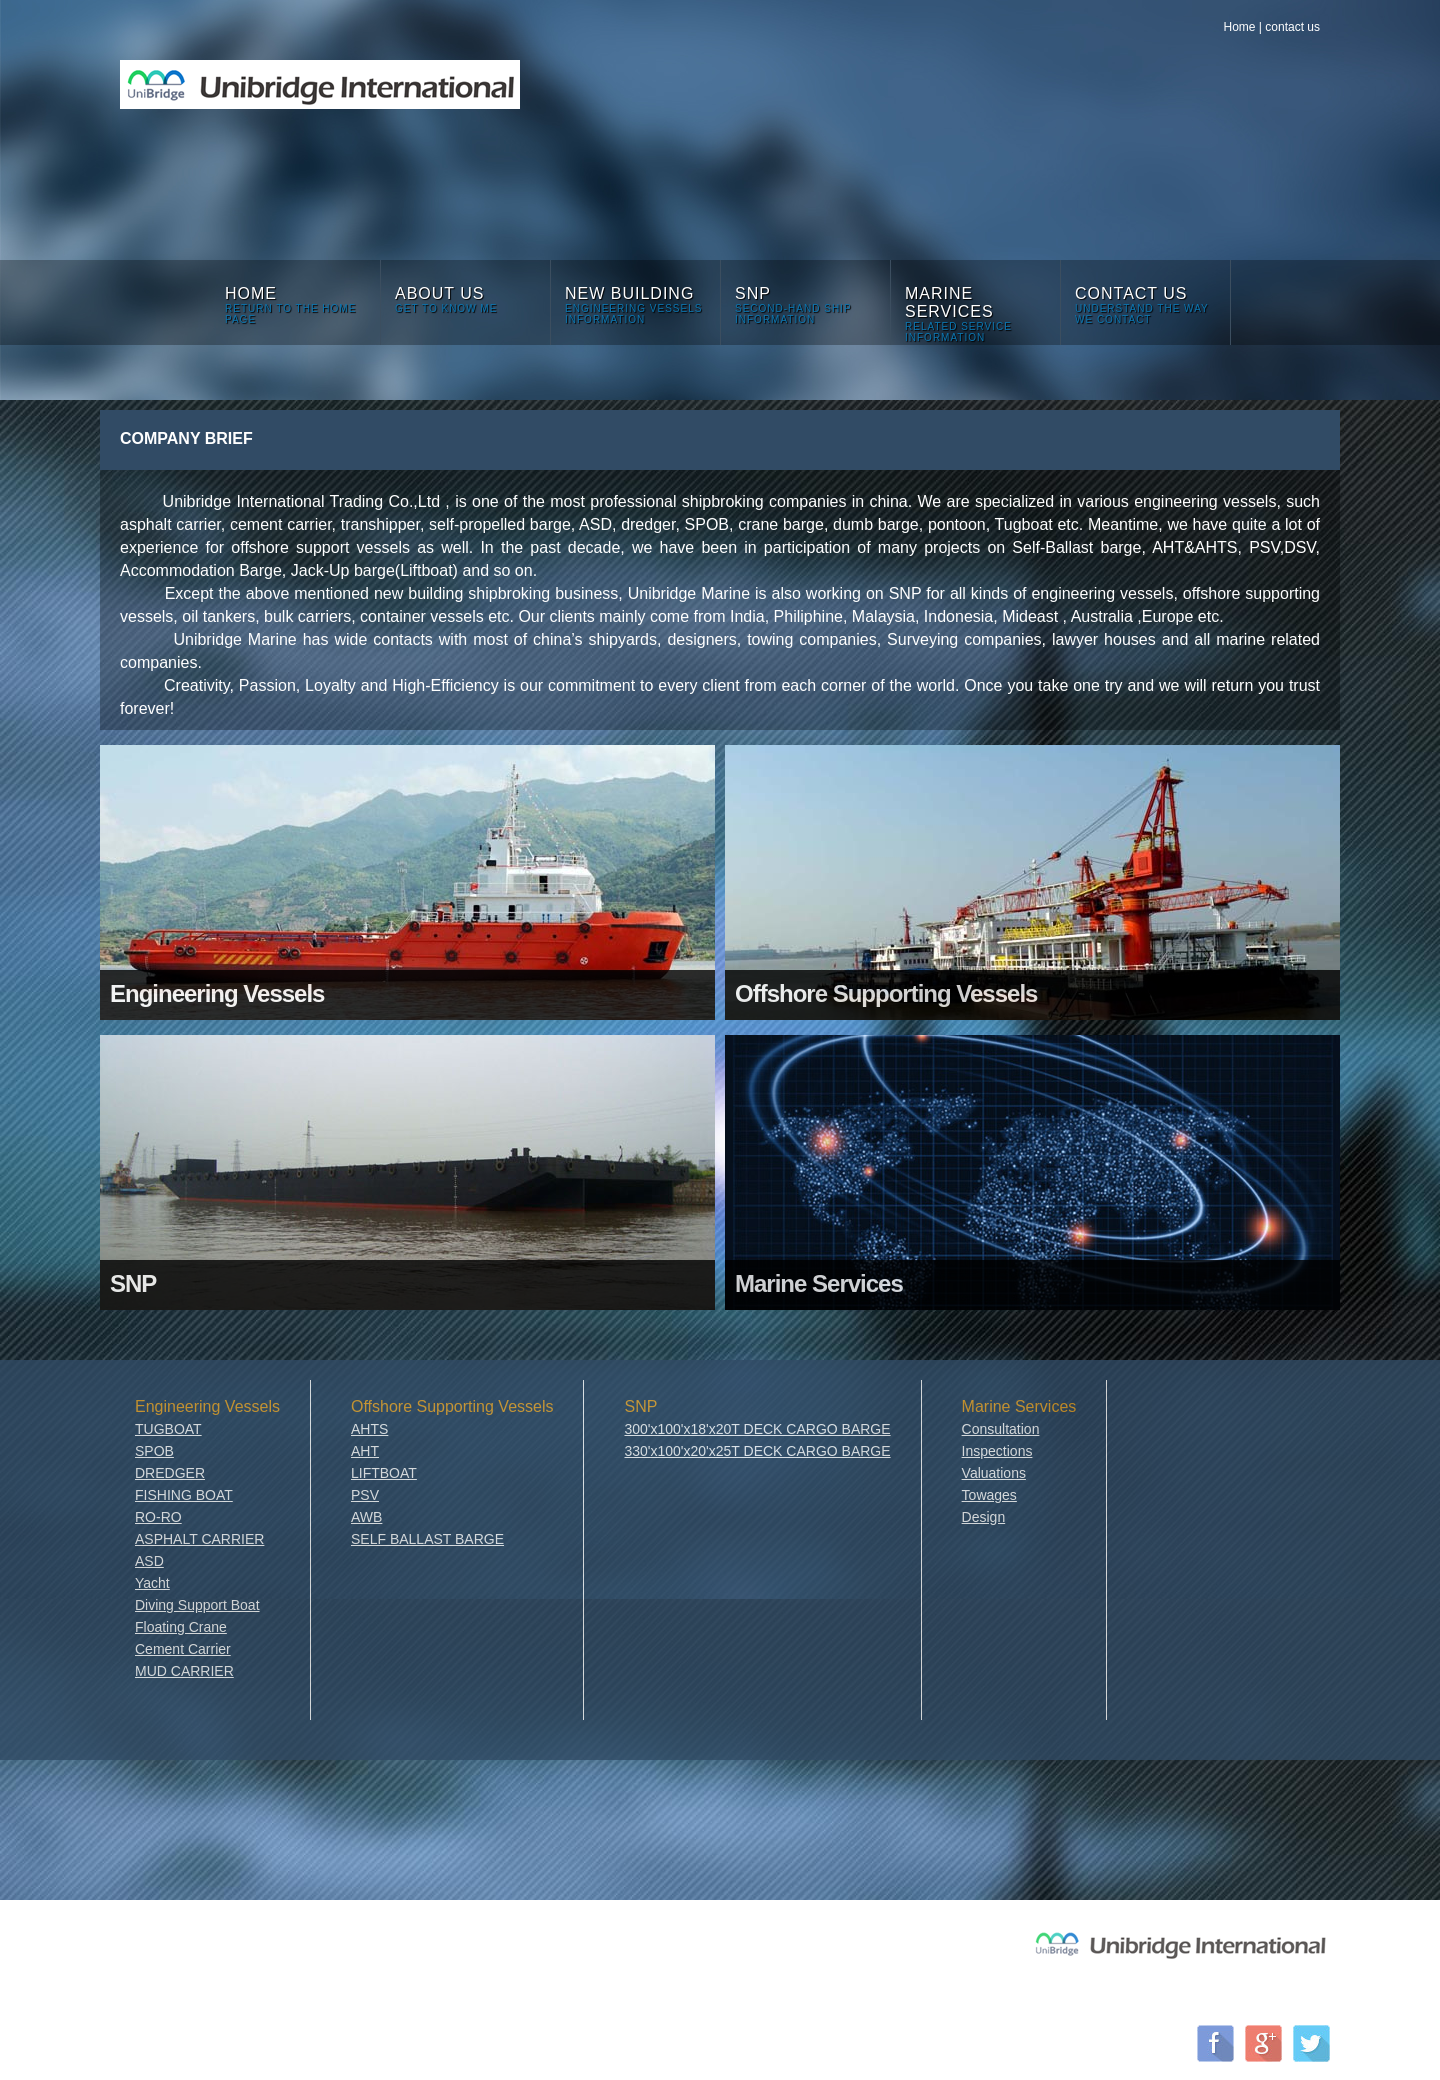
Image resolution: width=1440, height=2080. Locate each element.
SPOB (154, 1451)
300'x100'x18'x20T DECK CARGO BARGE (757, 1429)
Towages (989, 1495)
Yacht (152, 1583)
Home (1239, 27)
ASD (149, 1561)
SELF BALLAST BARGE (427, 1539)
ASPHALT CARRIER (199, 1539)
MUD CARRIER (184, 1671)
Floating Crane (181, 1627)
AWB (366, 1517)
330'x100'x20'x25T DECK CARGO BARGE (757, 1451)
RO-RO (158, 1517)
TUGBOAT (168, 1429)
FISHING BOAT (184, 1495)
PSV (365, 1495)
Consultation (1001, 1429)
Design (984, 1517)
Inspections (997, 1451)
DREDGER (170, 1473)
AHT (365, 1451)
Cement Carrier (183, 1649)
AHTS (369, 1429)
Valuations (994, 1473)
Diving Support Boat (197, 1605)
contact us (1292, 27)
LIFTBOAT (384, 1473)
